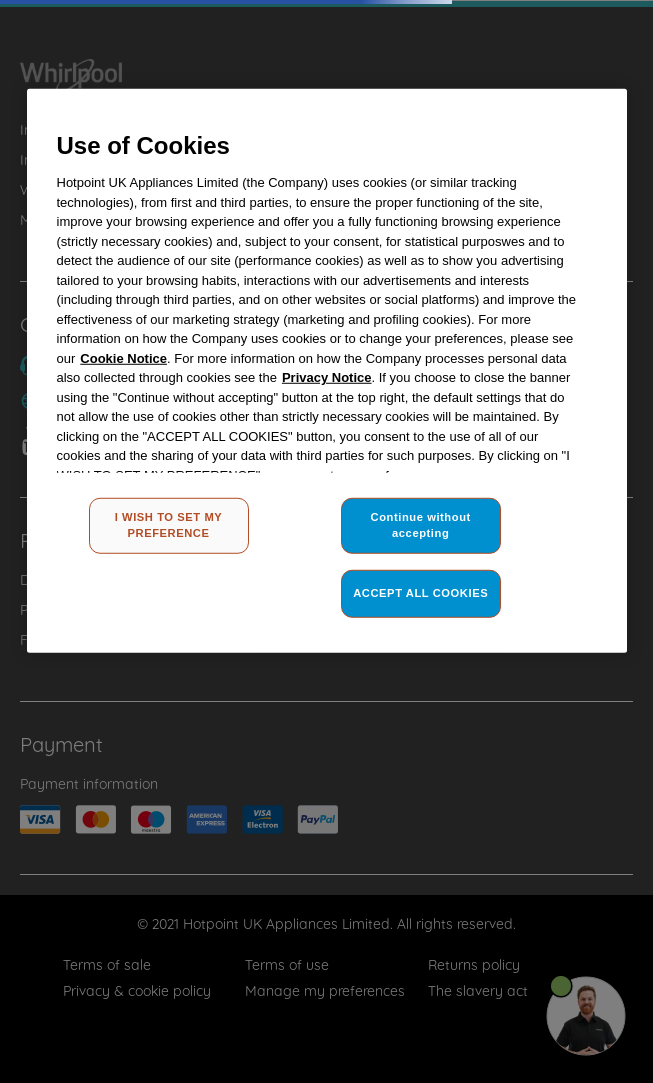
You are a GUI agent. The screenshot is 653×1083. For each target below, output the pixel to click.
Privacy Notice (327, 377)
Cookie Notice (123, 357)
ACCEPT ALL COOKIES (420, 593)
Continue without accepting (421, 525)
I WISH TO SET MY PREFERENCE (169, 525)
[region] (327, 370)
